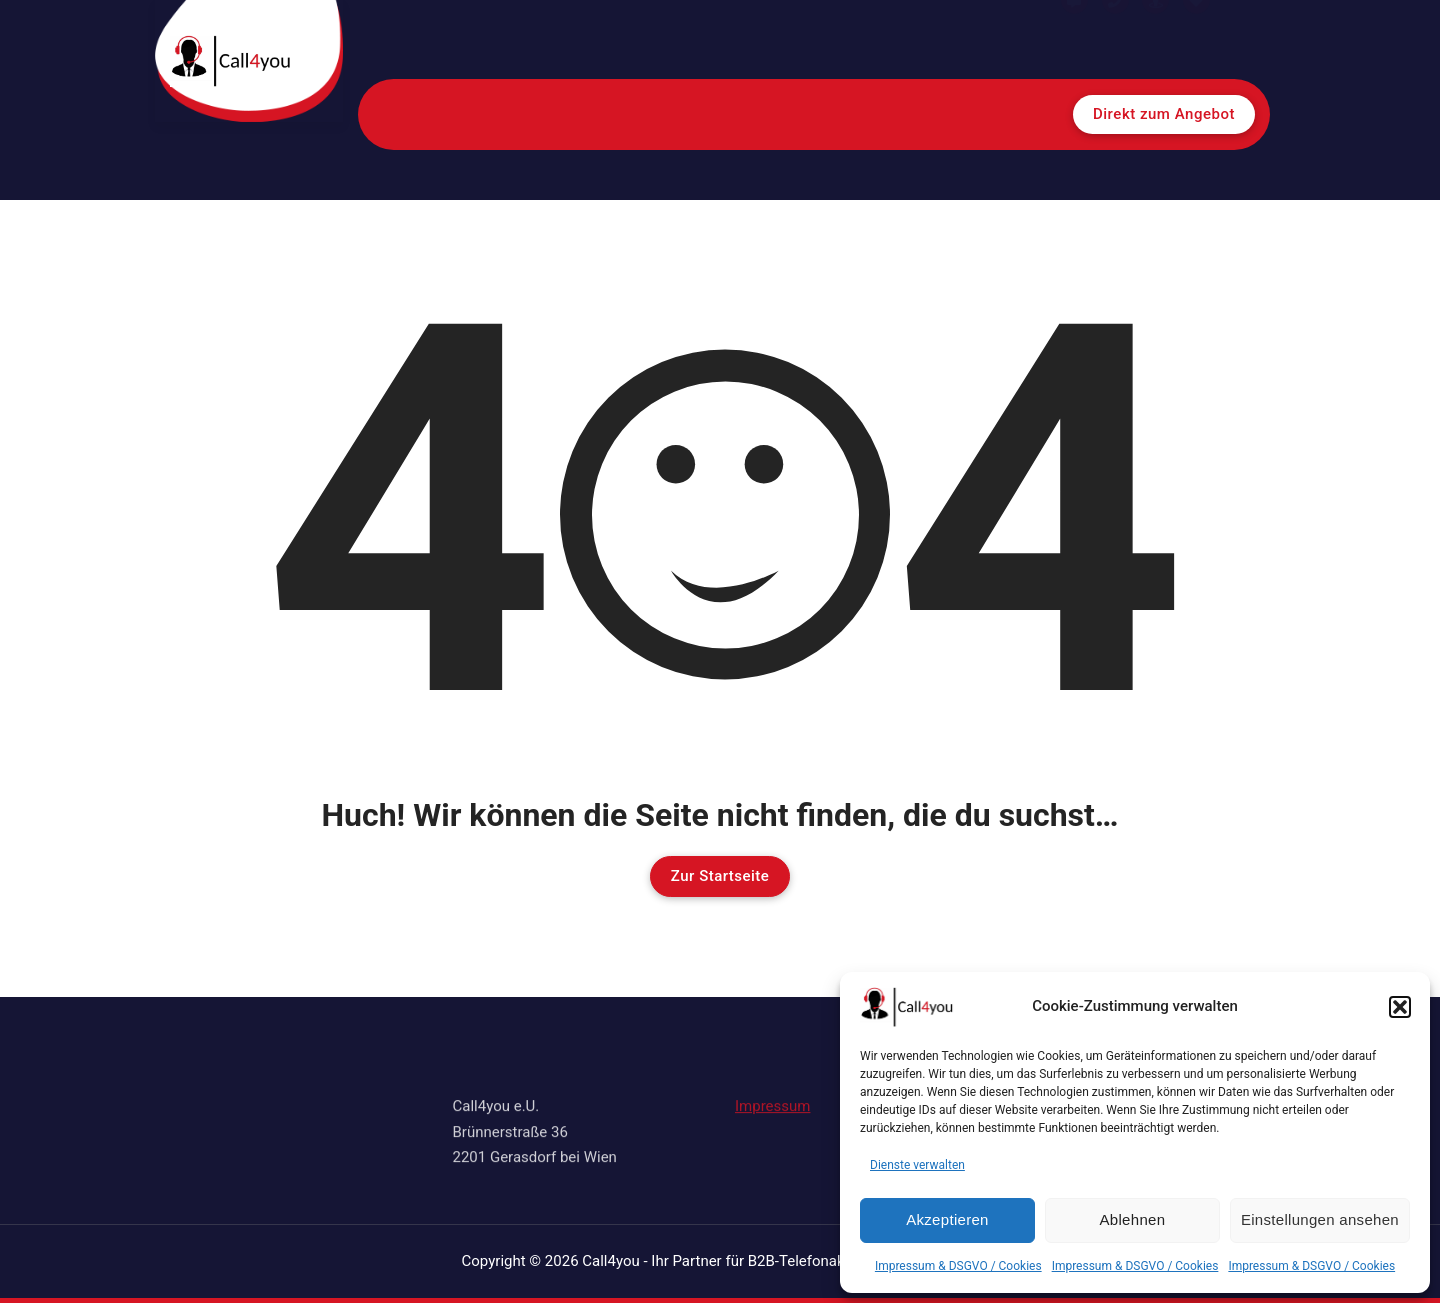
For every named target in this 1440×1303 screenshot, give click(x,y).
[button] (1400, 1007)
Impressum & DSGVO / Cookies (958, 1266)
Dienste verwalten (917, 1165)
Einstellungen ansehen (1320, 1219)
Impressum (772, 1092)
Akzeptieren (947, 1219)
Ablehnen (1133, 1219)
